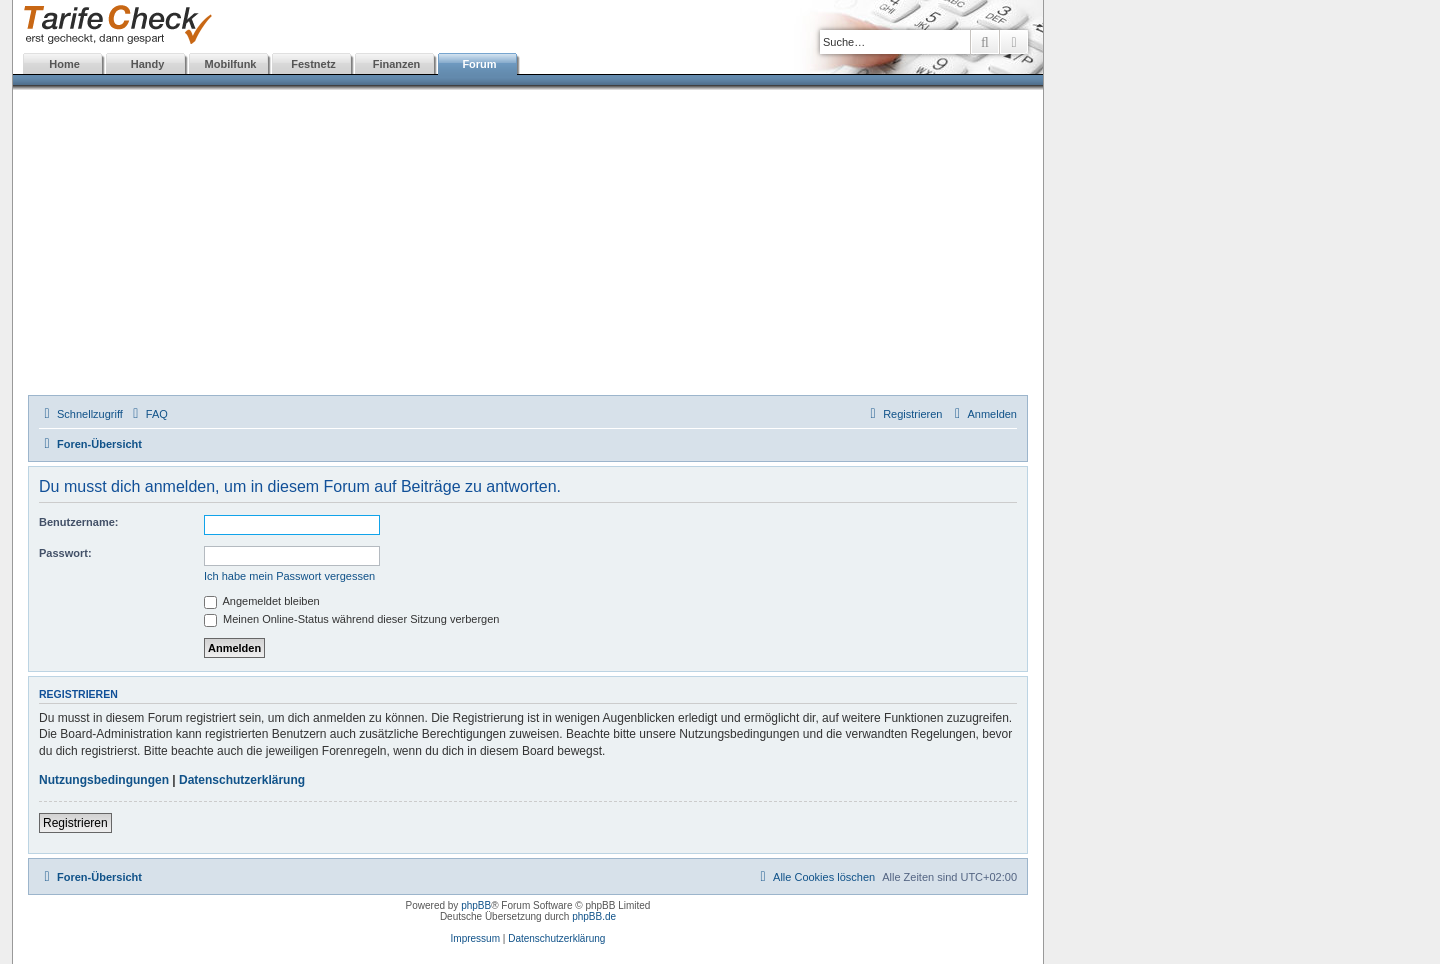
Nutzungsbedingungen (104, 780)
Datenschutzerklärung (242, 780)
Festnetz (313, 64)
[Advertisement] (528, 245)
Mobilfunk (231, 64)
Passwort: (65, 553)
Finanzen (397, 64)
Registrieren (75, 823)
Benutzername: (78, 522)
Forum (479, 64)
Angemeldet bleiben (262, 601)
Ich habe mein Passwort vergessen (289, 576)
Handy (148, 64)
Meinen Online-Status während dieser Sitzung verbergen (351, 619)
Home (64, 64)
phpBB (476, 905)
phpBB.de (594, 916)
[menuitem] (148, 414)
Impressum (475, 938)
